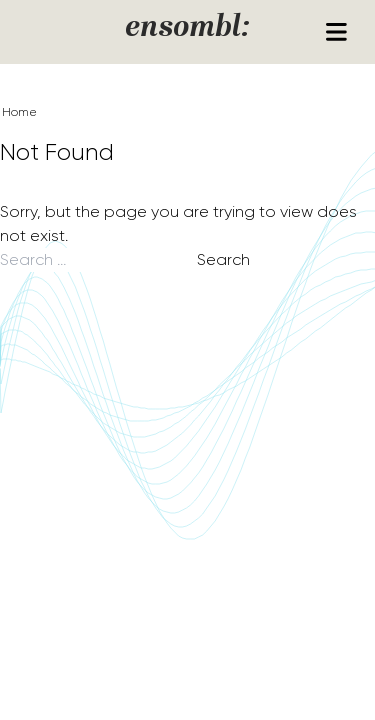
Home (19, 112)
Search (223, 259)
